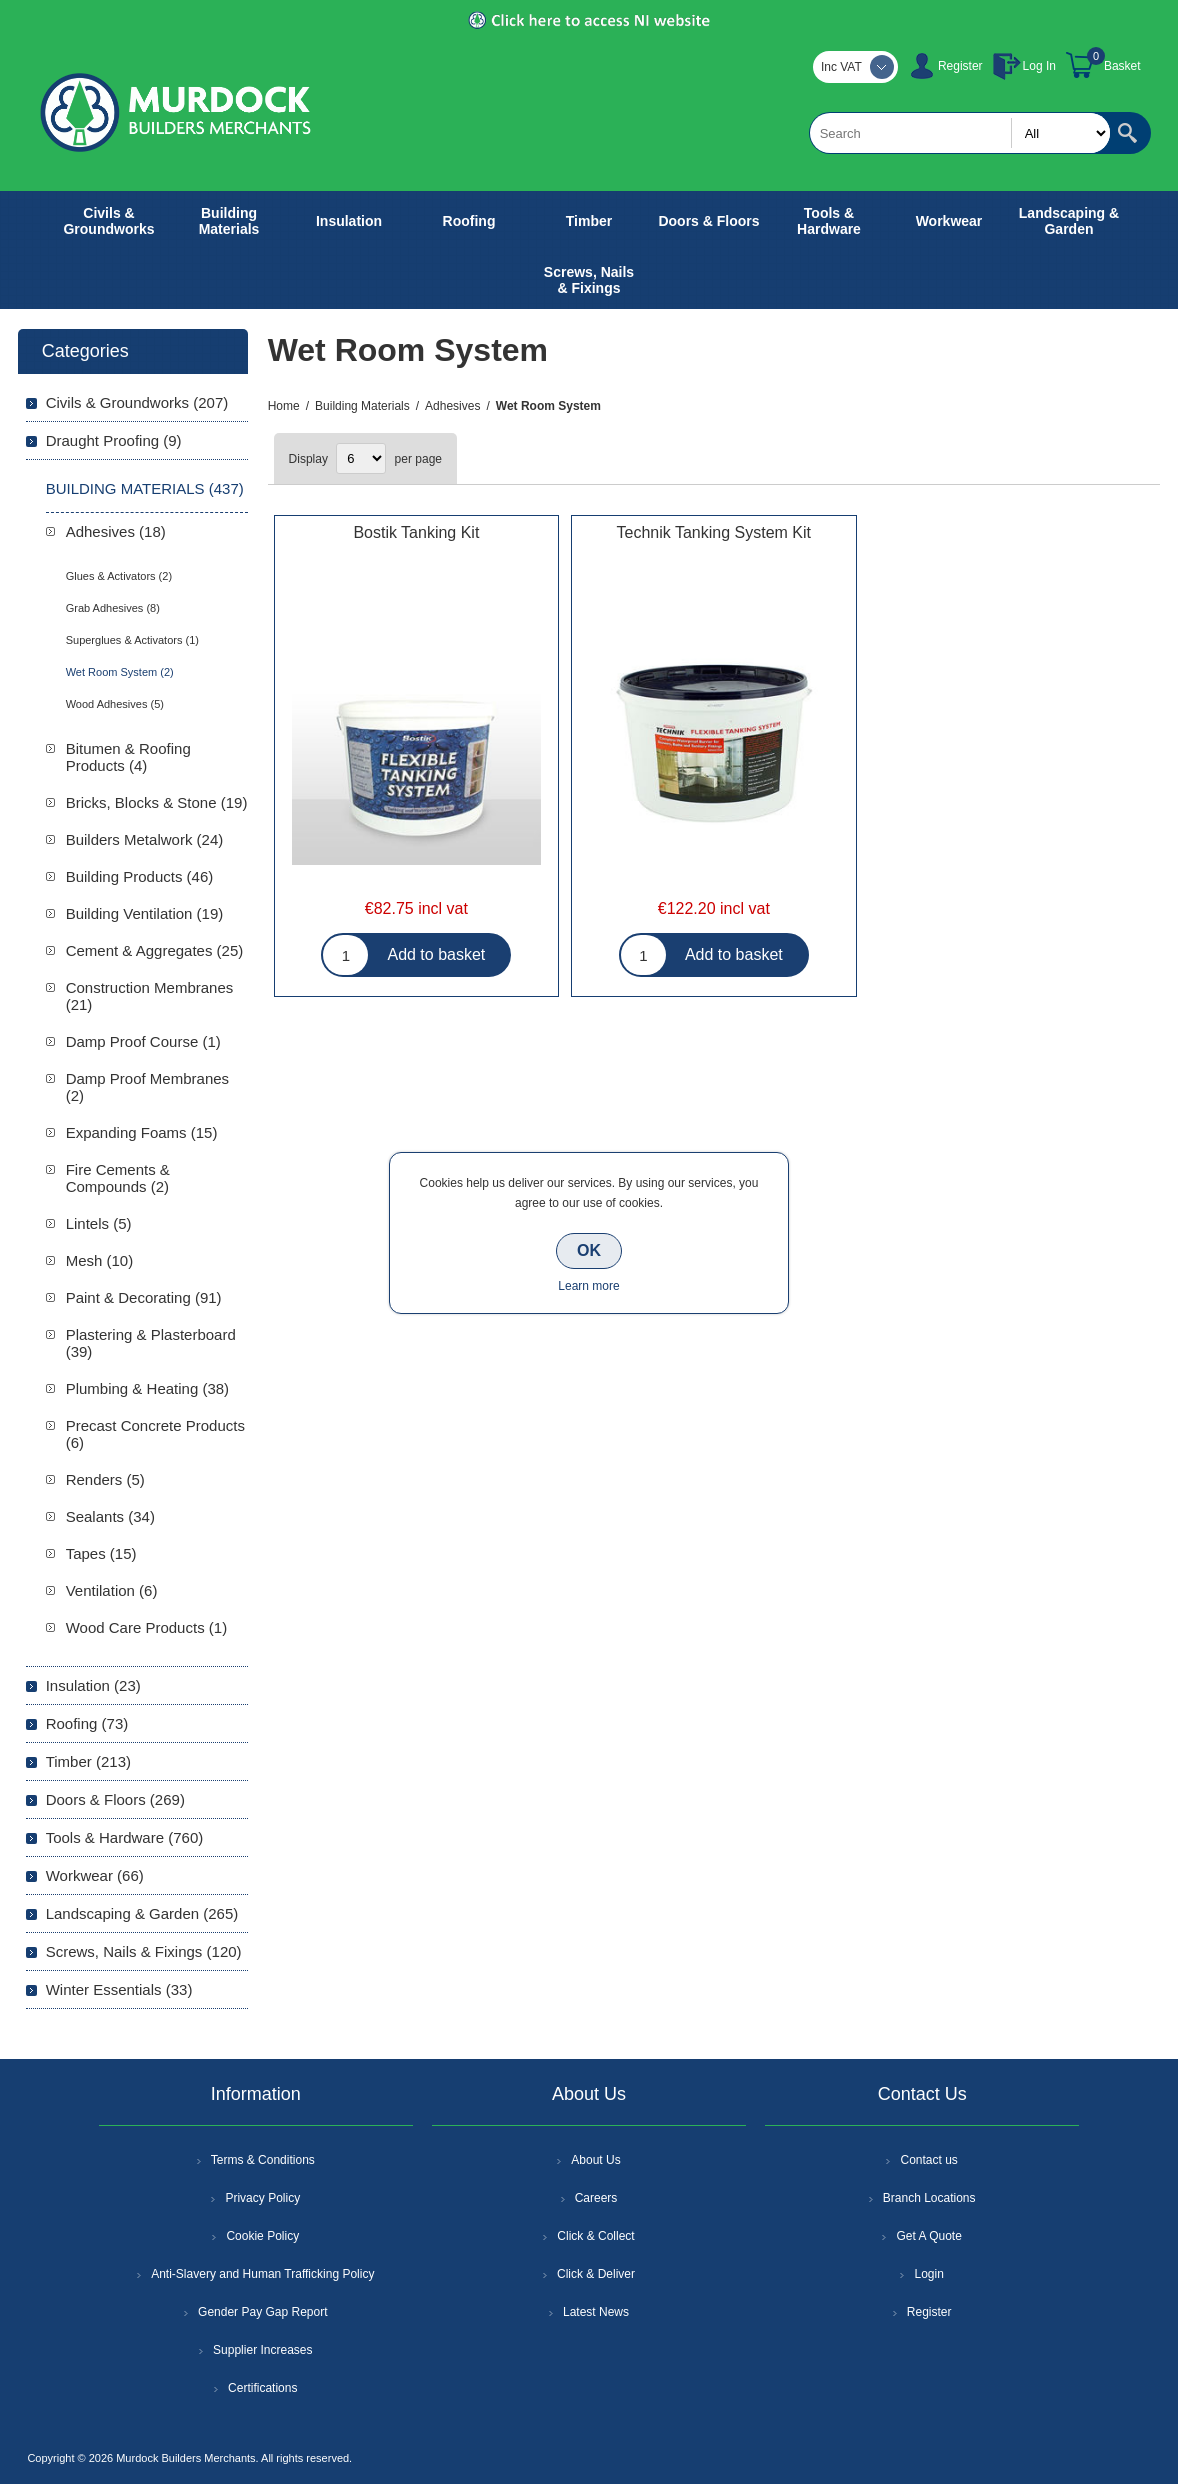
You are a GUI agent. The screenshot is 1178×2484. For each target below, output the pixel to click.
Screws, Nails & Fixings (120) (144, 1951)
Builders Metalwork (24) (145, 839)
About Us (595, 2160)
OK (589, 1250)
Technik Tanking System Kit (714, 532)
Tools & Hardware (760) (125, 1837)
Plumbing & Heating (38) (147, 1388)
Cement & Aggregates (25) (155, 950)
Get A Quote (928, 2236)
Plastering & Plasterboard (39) (151, 1343)
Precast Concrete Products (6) (155, 1434)
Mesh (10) (100, 1260)
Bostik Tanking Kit (416, 532)
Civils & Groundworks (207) (137, 402)
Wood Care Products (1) (146, 1627)
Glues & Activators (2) (119, 576)
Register (960, 66)
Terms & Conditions (263, 2160)
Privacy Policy (262, 2198)
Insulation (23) (93, 1685)
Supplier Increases (262, 2350)
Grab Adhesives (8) (113, 608)
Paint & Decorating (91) (144, 1297)
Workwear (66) (95, 1875)
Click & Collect (595, 2236)
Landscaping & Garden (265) (142, 1913)
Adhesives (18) (116, 531)
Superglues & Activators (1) (132, 640)
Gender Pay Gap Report (262, 2312)
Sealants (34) (110, 1516)
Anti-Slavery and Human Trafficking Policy (262, 2274)
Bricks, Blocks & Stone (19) (157, 802)
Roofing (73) (87, 1723)
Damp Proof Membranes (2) (147, 1087)
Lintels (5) (99, 1223)
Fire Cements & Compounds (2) (118, 1178)
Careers (596, 2198)
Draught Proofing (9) (114, 440)
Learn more (588, 1286)
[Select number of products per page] (361, 458)
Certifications (262, 2388)
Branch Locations (929, 2198)
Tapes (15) (101, 1553)
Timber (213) (88, 1761)
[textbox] (960, 133)
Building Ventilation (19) (145, 913)
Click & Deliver (596, 2274)
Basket (1122, 66)
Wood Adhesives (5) (115, 704)
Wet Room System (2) (120, 672)
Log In (1039, 66)
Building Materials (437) (145, 488)
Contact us (928, 2160)
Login (928, 2274)
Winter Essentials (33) (119, 1989)
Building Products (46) (140, 876)
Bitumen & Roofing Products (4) (128, 757)
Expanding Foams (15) (142, 1132)
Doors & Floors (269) (115, 1799)
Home (284, 406)
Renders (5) (105, 1479)
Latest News (596, 2312)
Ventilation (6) (112, 1590)
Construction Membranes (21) (150, 996)
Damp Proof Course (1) (143, 1041)
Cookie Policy (262, 2236)
